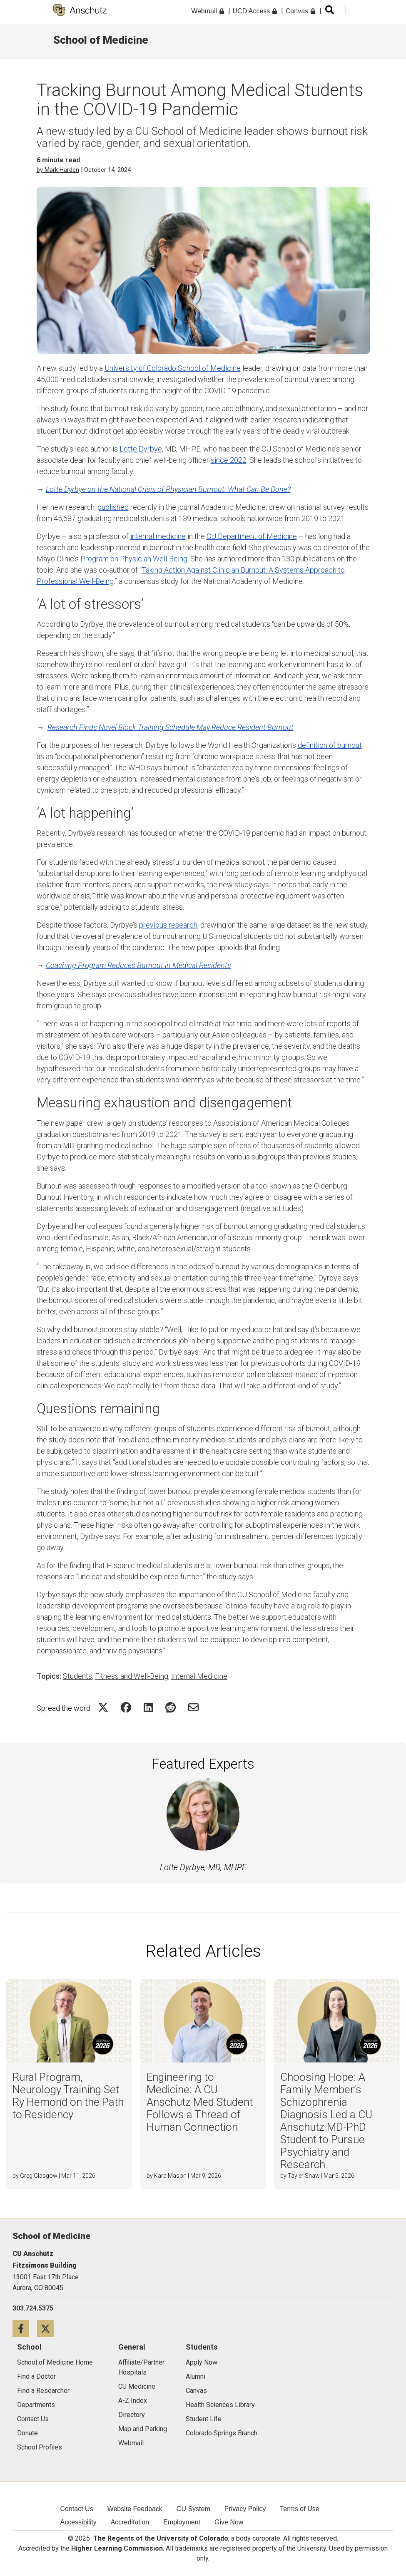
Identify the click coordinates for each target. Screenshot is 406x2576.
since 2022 (229, 460)
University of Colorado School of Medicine (173, 368)
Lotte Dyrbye (141, 448)
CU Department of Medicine (252, 536)
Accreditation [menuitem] (130, 2522)
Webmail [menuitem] (207, 11)
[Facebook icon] (24, 2328)
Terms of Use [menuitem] (299, 2508)
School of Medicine (100, 40)
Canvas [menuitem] (300, 11)
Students (77, 1676)
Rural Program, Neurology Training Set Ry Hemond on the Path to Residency (68, 2096)
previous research (168, 925)
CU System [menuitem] (193, 2508)
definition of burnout (330, 745)
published (113, 507)
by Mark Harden (58, 170)
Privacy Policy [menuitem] (245, 2508)
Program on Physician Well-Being (133, 558)
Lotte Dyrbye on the (168, 489)
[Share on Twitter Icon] (103, 1707)
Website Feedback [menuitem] (134, 2508)
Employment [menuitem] (181, 2522)
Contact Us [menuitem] (76, 2508)
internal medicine (158, 536)
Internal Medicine (199, 1676)
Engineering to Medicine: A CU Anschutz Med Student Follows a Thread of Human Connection (200, 2102)
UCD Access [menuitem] (255, 11)
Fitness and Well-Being (131, 1676)
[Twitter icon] (48, 2328)
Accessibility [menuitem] (78, 2522)
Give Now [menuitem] (228, 2522)
